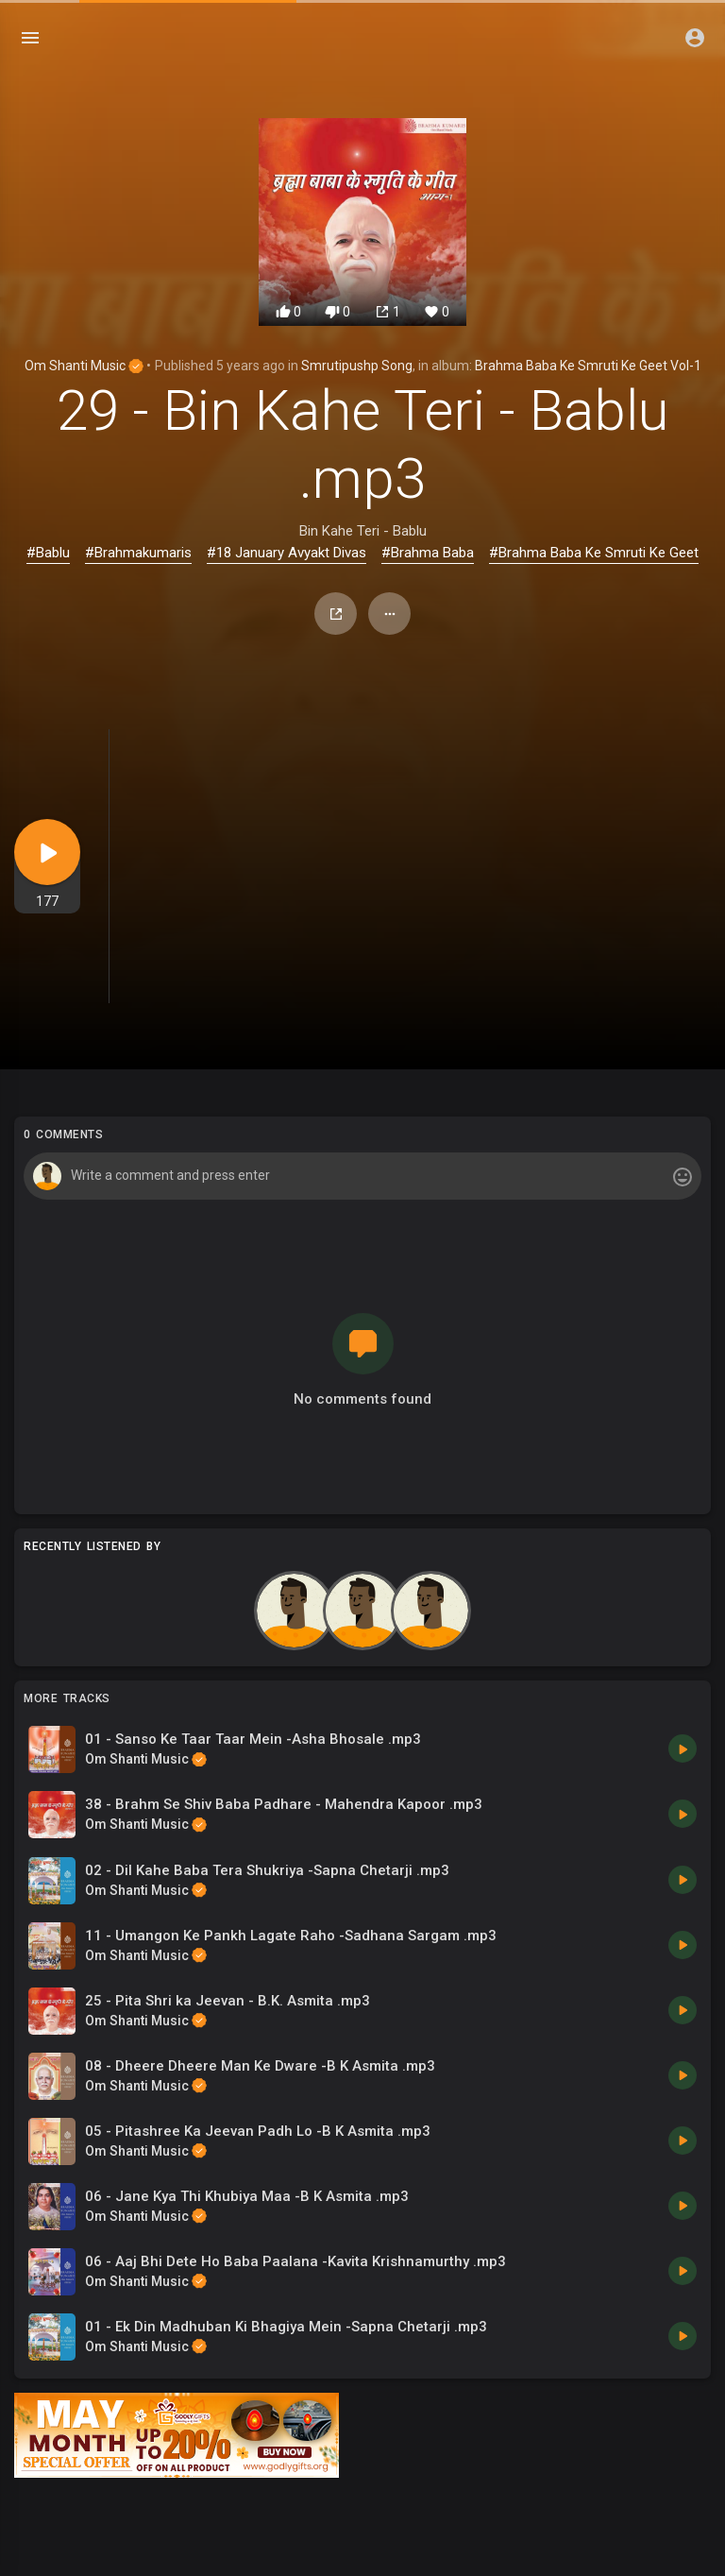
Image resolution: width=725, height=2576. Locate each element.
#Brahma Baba (427, 552)
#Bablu (48, 552)
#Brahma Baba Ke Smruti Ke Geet (594, 552)
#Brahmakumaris (138, 552)
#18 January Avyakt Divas (286, 552)
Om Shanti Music (84, 365)
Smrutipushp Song (357, 365)
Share (336, 614)
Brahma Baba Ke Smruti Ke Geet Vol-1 (588, 365)
